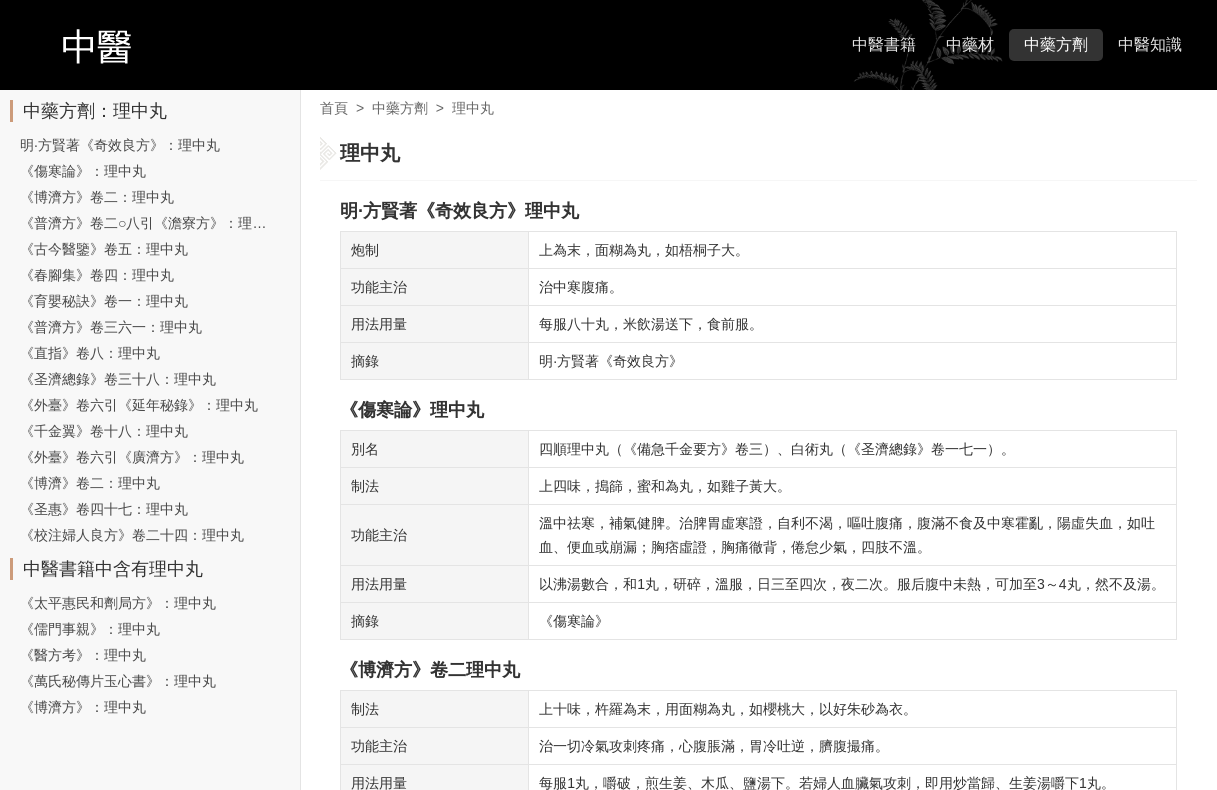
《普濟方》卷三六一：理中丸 (111, 327)
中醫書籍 (884, 44)
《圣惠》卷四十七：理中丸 (104, 509)
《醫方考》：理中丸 (83, 655)
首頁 (334, 108)
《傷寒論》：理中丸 (83, 171)
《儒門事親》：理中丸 (90, 629)
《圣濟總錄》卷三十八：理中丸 (118, 379)
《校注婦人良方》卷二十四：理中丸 (132, 535)
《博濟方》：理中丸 (83, 707)
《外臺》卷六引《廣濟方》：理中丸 (132, 457)
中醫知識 (1150, 44)
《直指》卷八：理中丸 (90, 353)
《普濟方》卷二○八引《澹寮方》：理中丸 (150, 223)
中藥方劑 (1056, 44)
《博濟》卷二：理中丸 (90, 483)
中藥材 (970, 44)
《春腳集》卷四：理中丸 (97, 275)
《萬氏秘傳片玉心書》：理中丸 (118, 681)
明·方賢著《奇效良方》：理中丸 (120, 145)
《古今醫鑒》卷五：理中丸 (104, 249)
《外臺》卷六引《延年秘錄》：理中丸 (139, 405)
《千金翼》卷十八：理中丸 (104, 431)
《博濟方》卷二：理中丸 (97, 197)
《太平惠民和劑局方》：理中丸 (118, 603)
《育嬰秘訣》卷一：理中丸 (104, 301)
